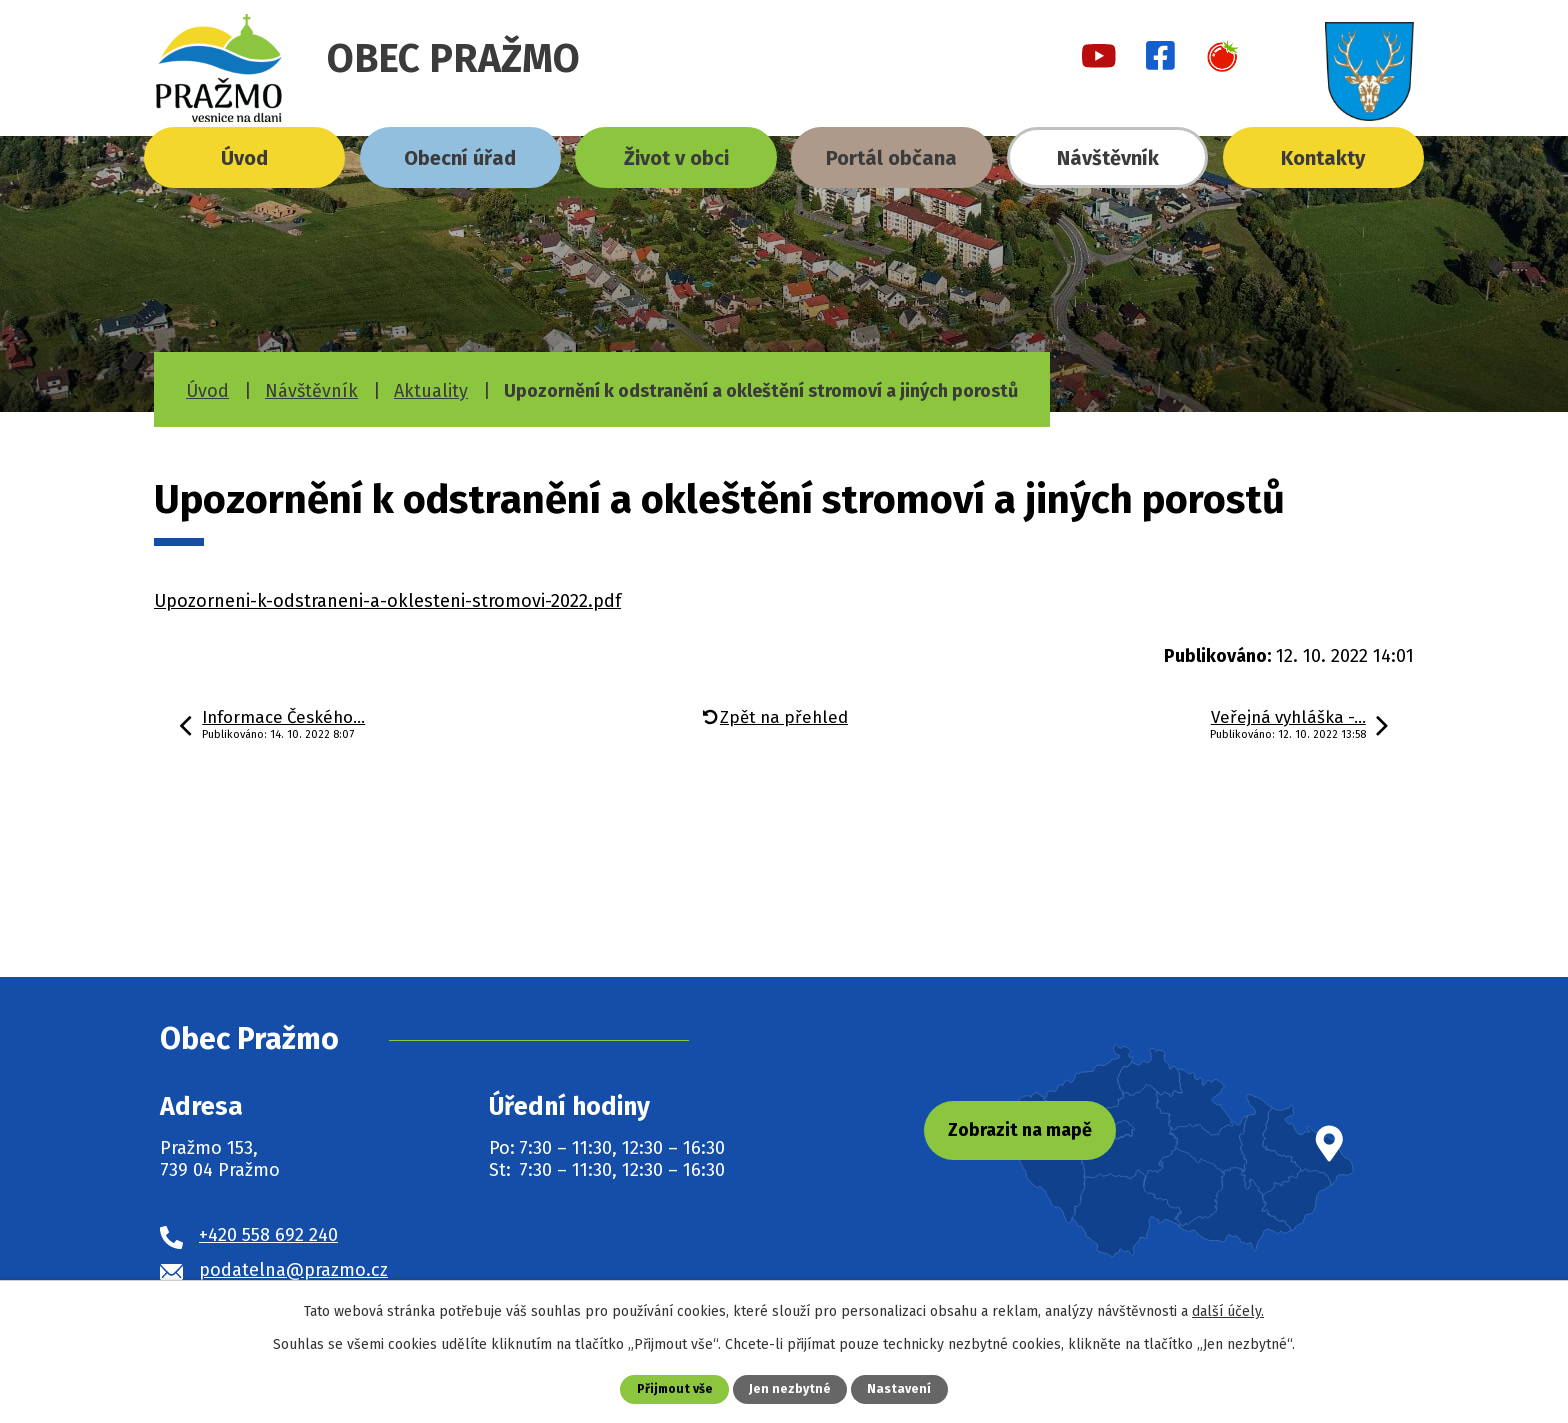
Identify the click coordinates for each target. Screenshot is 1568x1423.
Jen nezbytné (791, 1388)
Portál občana (891, 158)
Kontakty (1323, 158)
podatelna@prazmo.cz (293, 1270)
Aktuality (431, 391)
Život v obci (676, 158)
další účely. (1228, 1311)
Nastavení (901, 1388)
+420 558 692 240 (268, 1235)
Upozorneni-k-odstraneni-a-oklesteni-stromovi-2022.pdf (387, 601)
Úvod (244, 158)
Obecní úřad (460, 158)
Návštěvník (1108, 158)
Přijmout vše (674, 1388)
